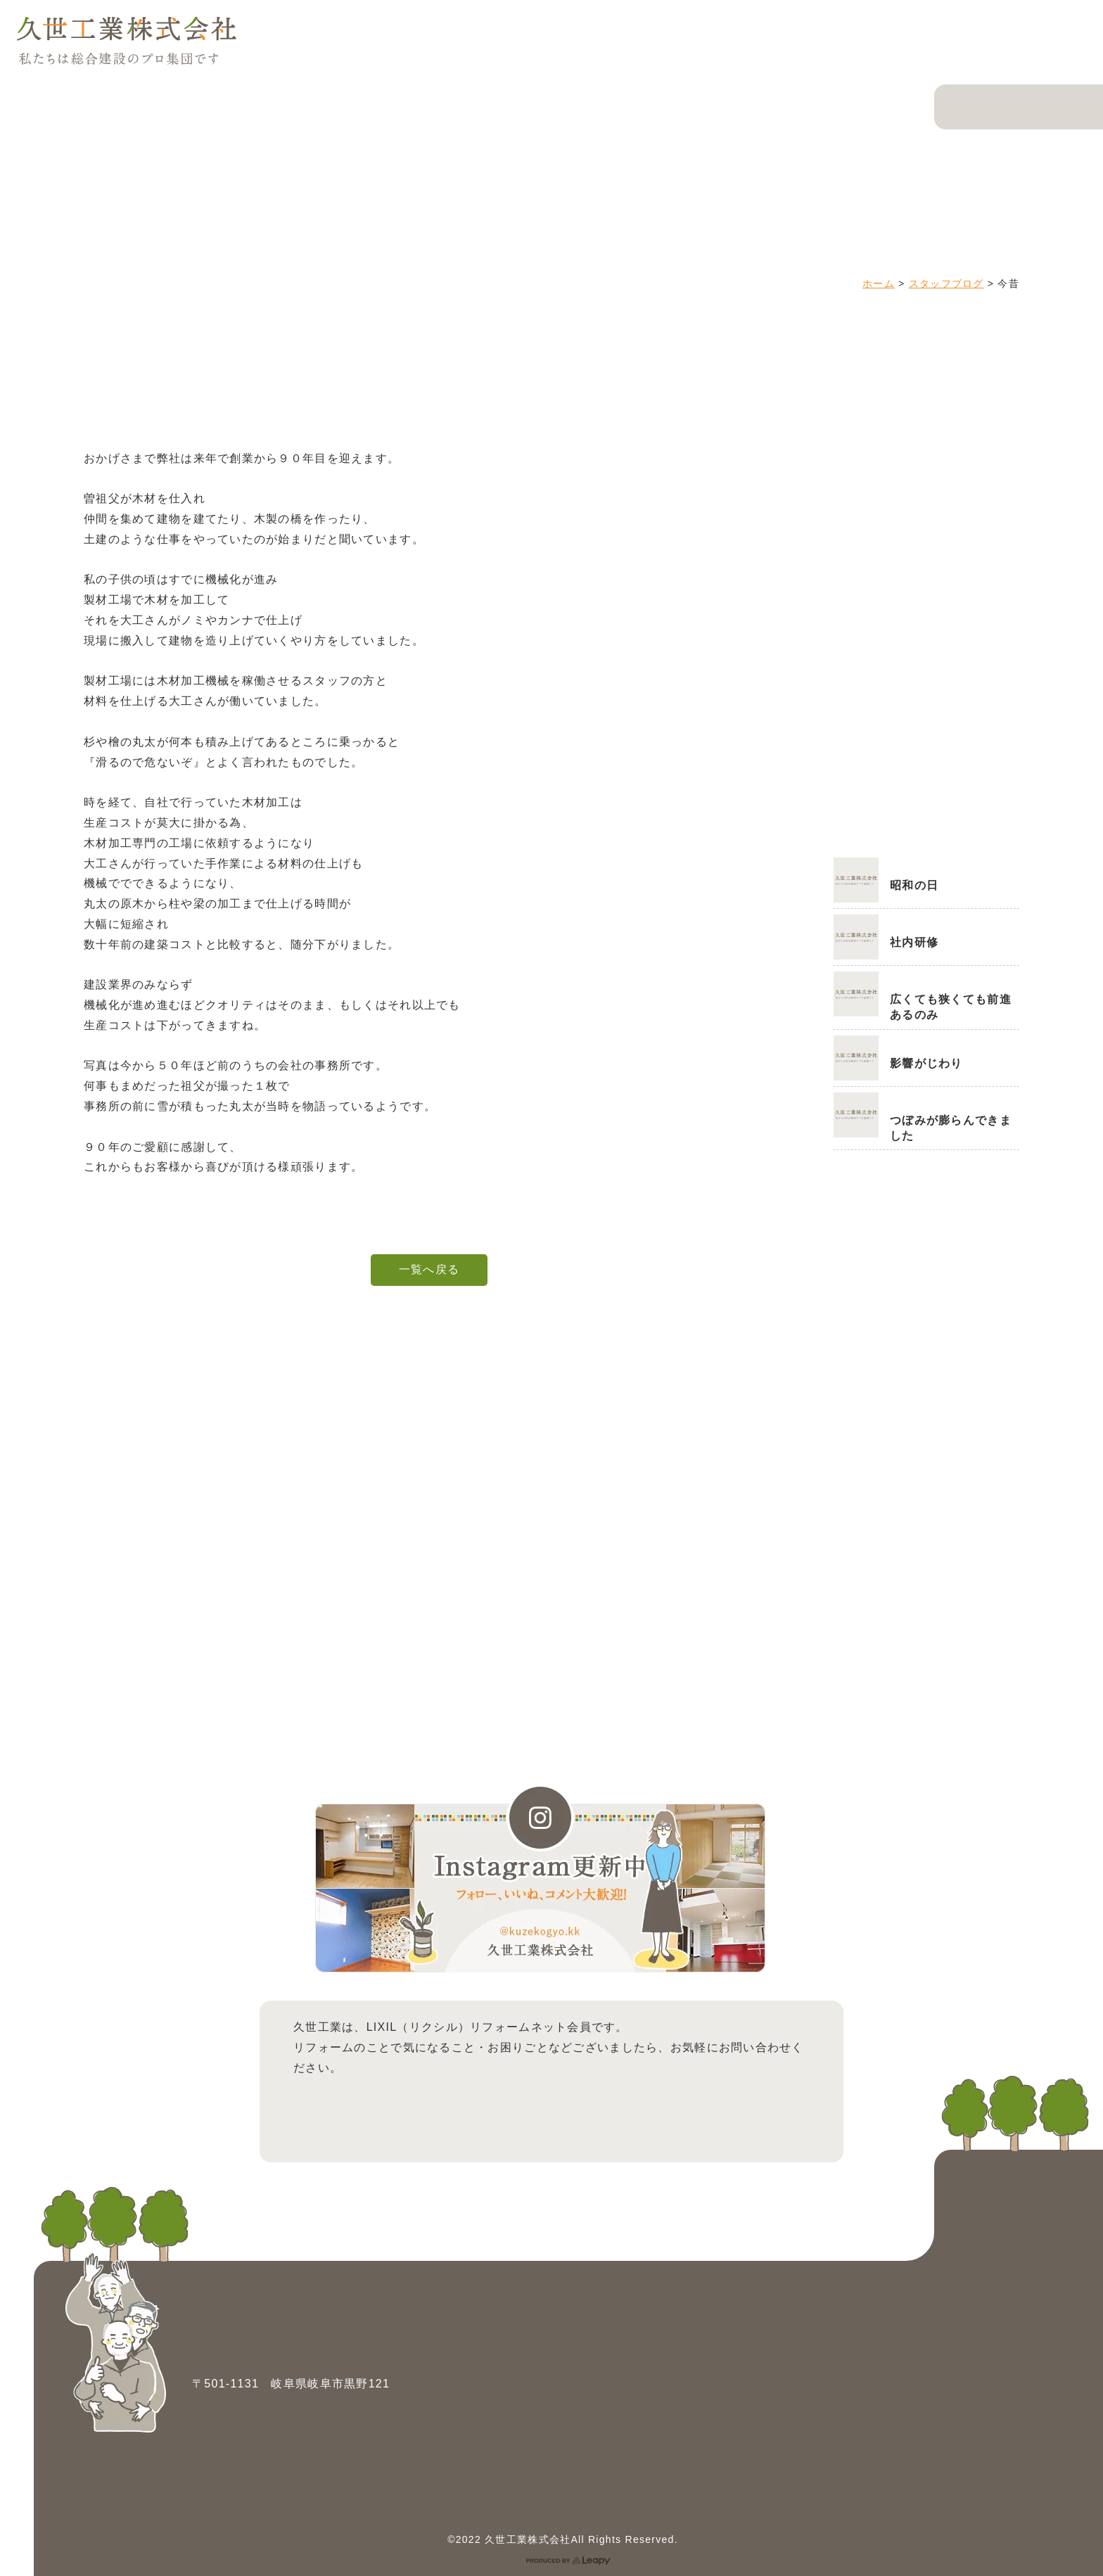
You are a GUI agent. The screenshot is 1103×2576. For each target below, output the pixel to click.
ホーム (878, 283)
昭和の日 (914, 885)
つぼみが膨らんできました (951, 1128)
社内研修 (914, 942)
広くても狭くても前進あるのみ (951, 1007)
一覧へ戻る (429, 1269)
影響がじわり (926, 1063)
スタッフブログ (946, 283)
